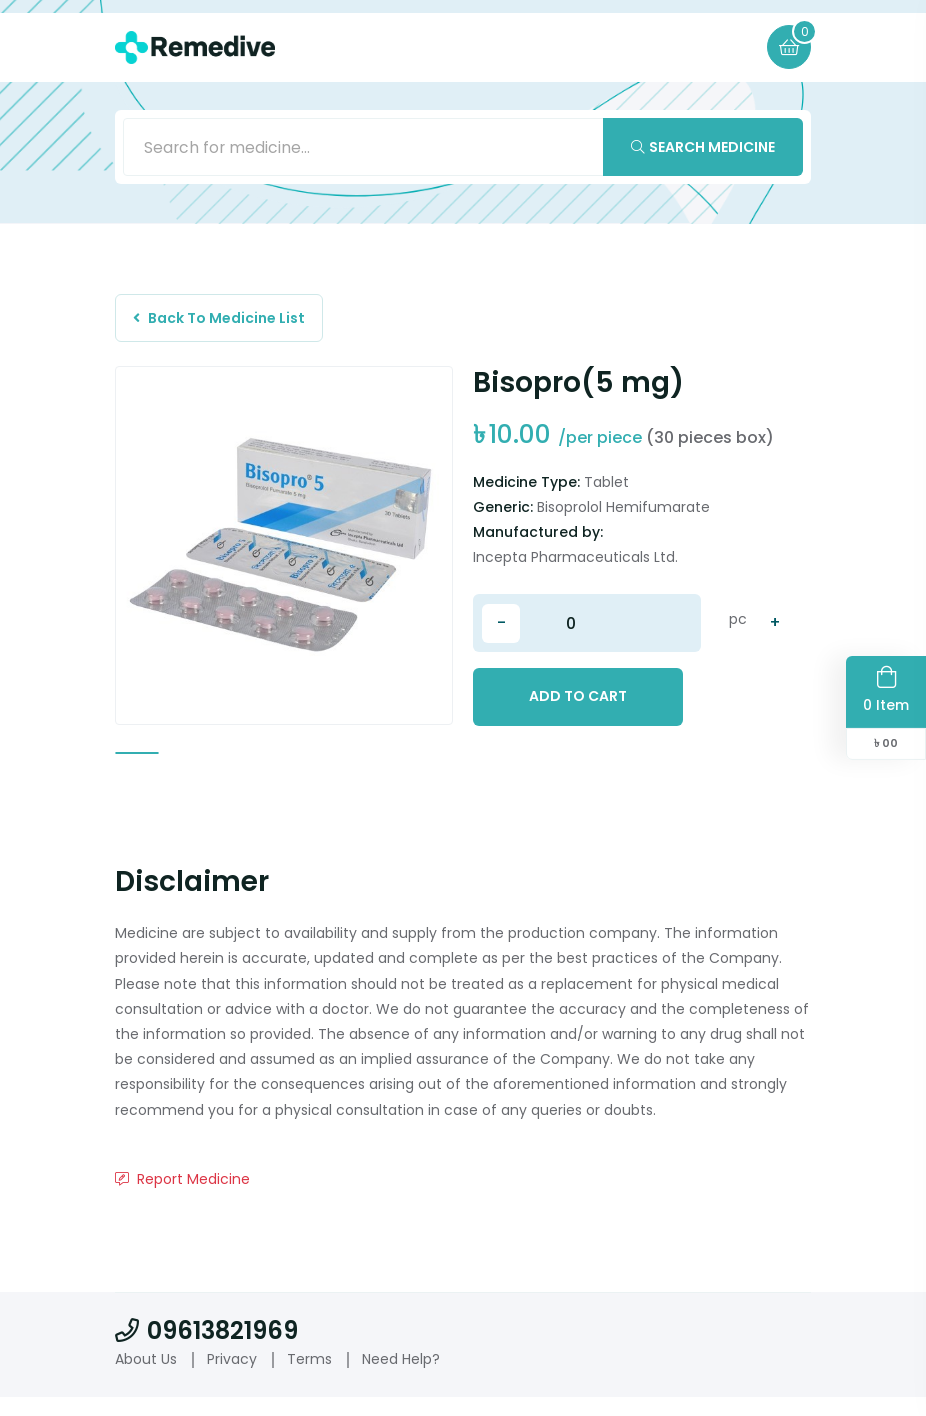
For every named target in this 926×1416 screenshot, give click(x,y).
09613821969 (206, 1349)
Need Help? (401, 1378)
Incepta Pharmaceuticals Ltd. (575, 562)
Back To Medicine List (222, 321)
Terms (309, 1378)
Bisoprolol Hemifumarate (623, 512)
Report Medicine (182, 1198)
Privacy (232, 1378)
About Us (146, 1378)
